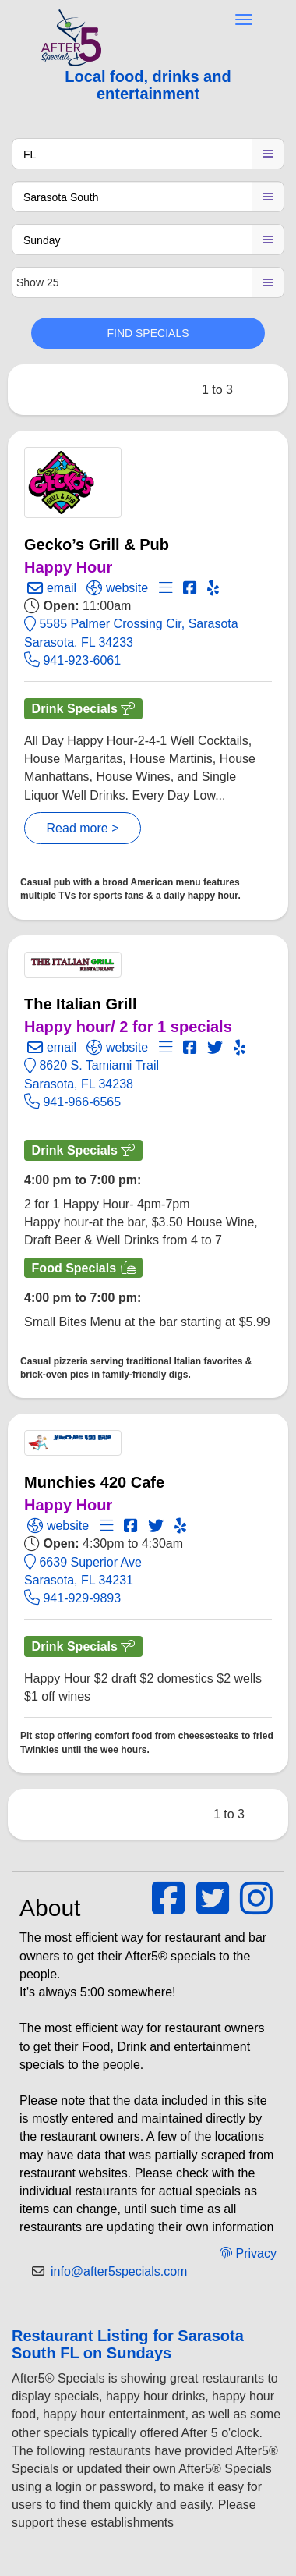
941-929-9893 (72, 1598)
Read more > (83, 828)
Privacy (248, 2253)
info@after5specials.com (119, 2271)
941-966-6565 (72, 1102)
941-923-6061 (72, 660)
